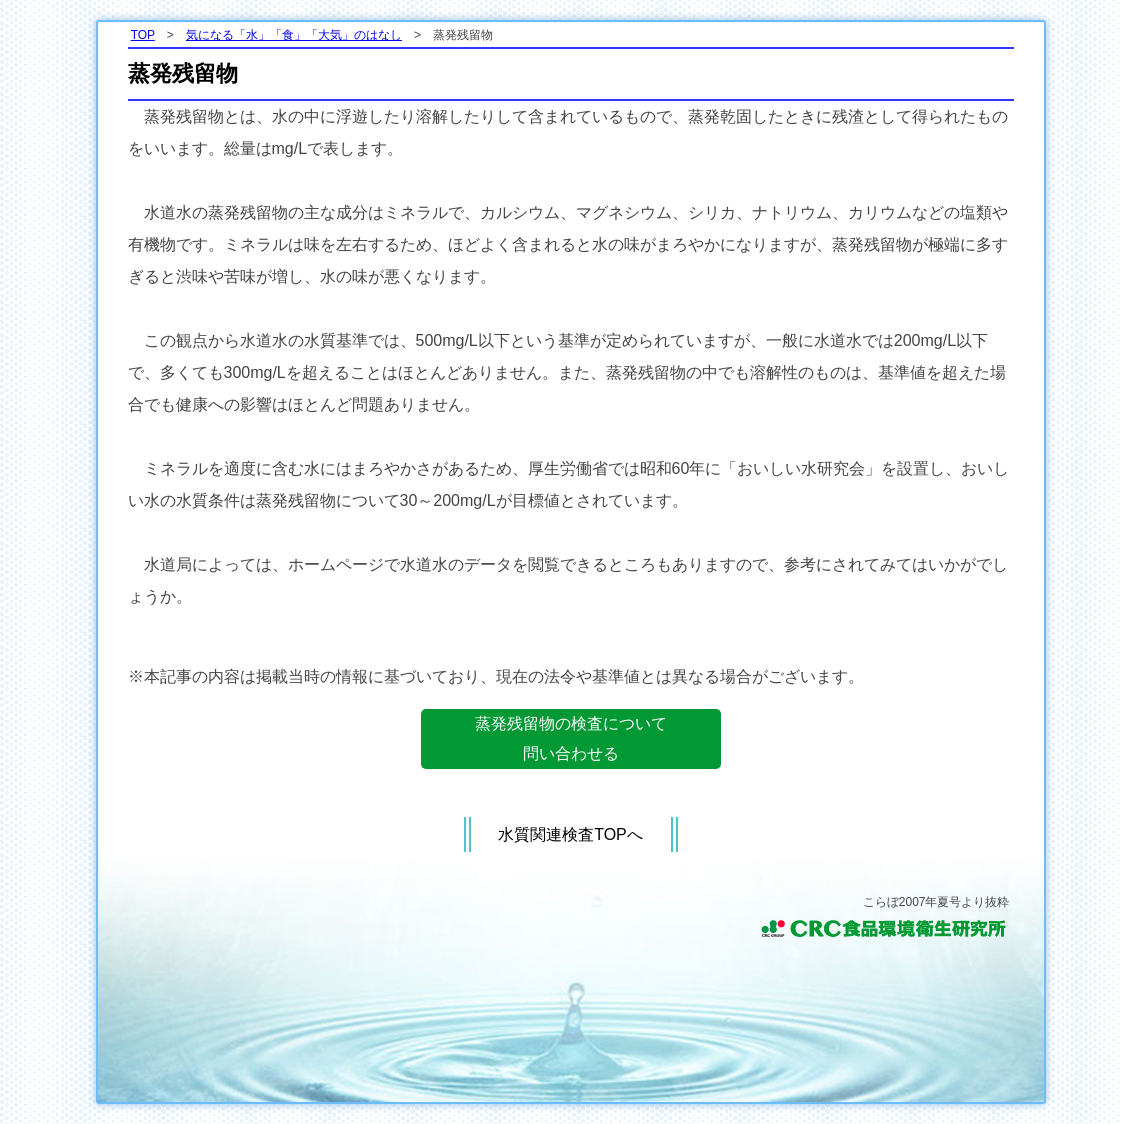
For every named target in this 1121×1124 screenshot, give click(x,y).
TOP (143, 35)
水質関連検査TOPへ (570, 834)
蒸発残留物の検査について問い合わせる (571, 738)
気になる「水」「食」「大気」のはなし (294, 35)
